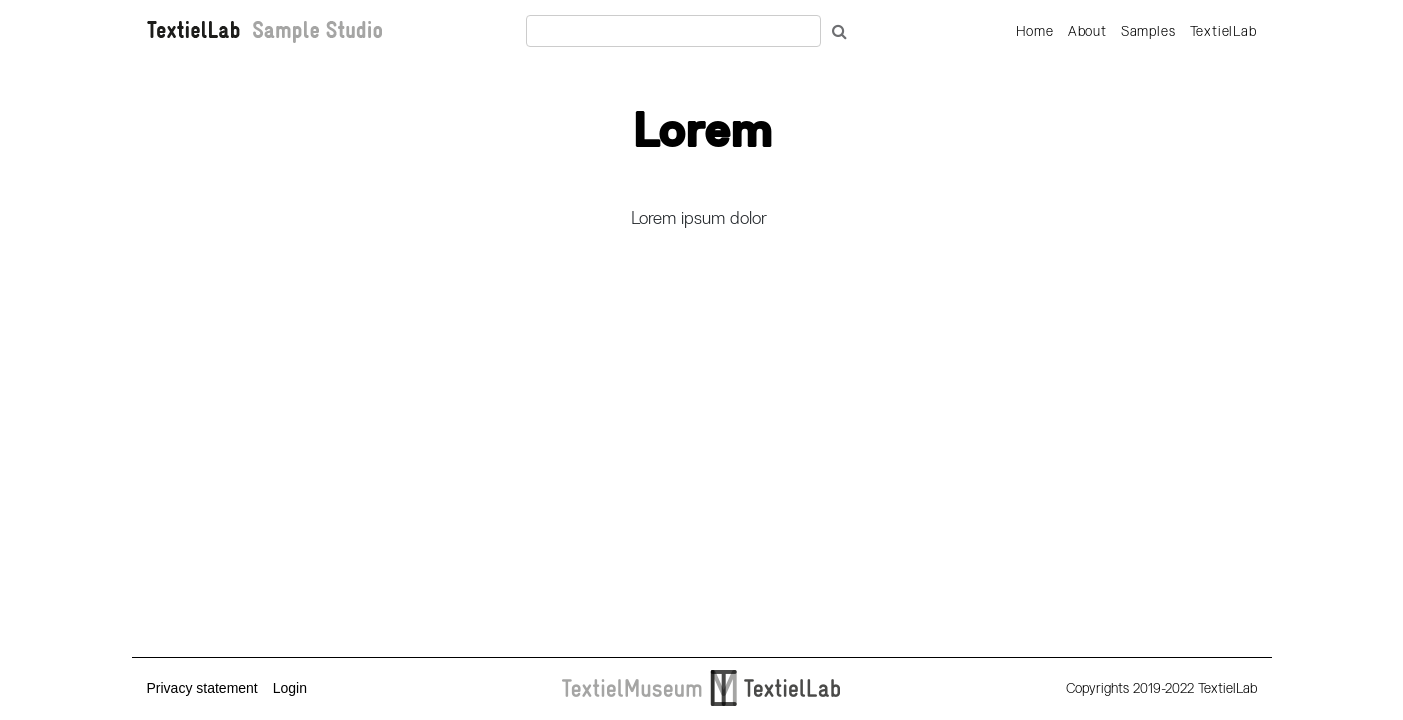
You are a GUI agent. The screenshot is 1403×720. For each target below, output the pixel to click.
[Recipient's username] (673, 31)
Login (290, 688)
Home (1035, 31)
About (1087, 31)
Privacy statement (202, 688)
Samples (1148, 31)
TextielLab (1223, 31)
